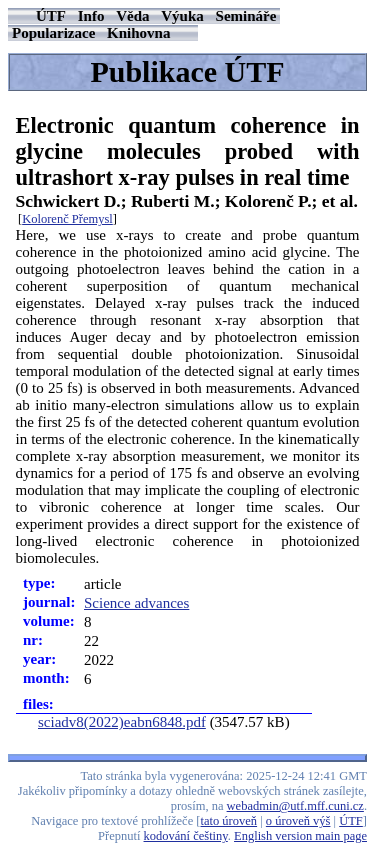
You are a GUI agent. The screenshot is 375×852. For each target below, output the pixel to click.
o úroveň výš (298, 821)
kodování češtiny (186, 836)
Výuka (182, 16)
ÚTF (51, 16)
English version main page (300, 836)
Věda (132, 16)
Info (91, 16)
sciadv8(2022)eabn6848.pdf (122, 722)
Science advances (136, 603)
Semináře (246, 16)
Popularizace (53, 33)
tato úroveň (229, 821)
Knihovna (138, 33)
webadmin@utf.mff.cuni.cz (295, 806)
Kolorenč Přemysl (67, 219)
